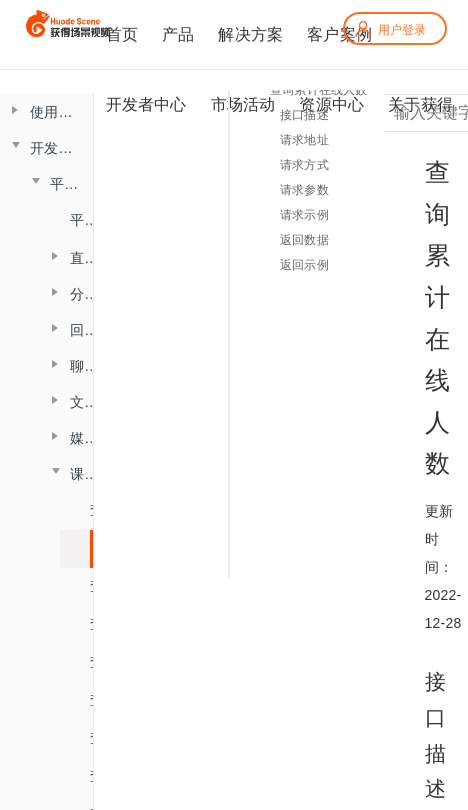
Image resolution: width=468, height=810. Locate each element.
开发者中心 (146, 104)
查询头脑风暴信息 (97, 700)
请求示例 (304, 215)
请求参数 (304, 190)
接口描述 (304, 115)
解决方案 (250, 34)
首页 (122, 34)
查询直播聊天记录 (97, 662)
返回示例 (304, 265)
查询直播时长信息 (97, 586)
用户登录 (390, 30)
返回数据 (304, 240)
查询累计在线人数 (97, 548)
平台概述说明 (81, 220)
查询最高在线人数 (97, 510)
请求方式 (304, 165)
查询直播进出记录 (97, 624)
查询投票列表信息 (97, 738)
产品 (178, 34)
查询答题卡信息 (97, 776)
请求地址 (304, 140)
